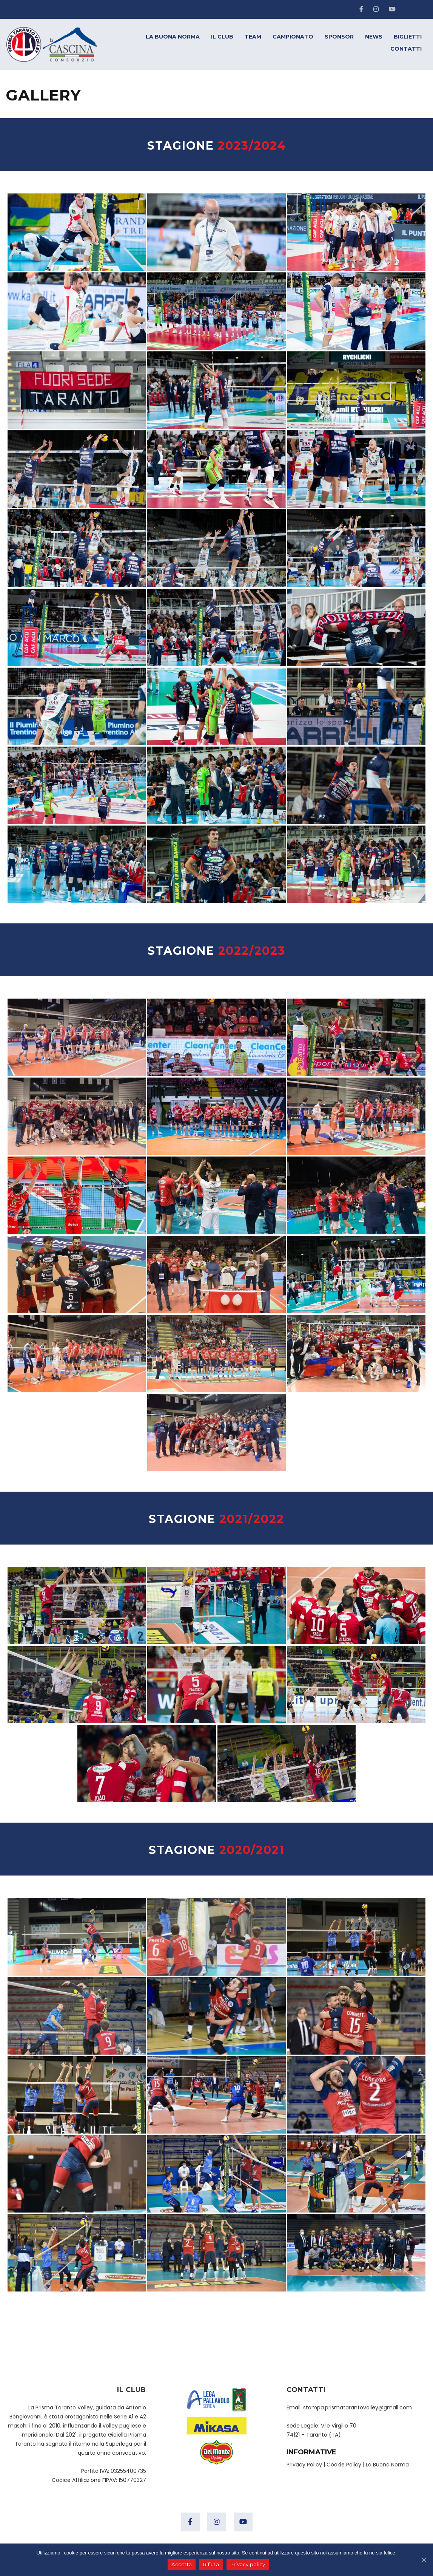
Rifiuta (211, 2565)
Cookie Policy (344, 2464)
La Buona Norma (387, 2464)
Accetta (182, 2565)
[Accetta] (423, 2560)
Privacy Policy (304, 2464)
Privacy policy (247, 2565)
